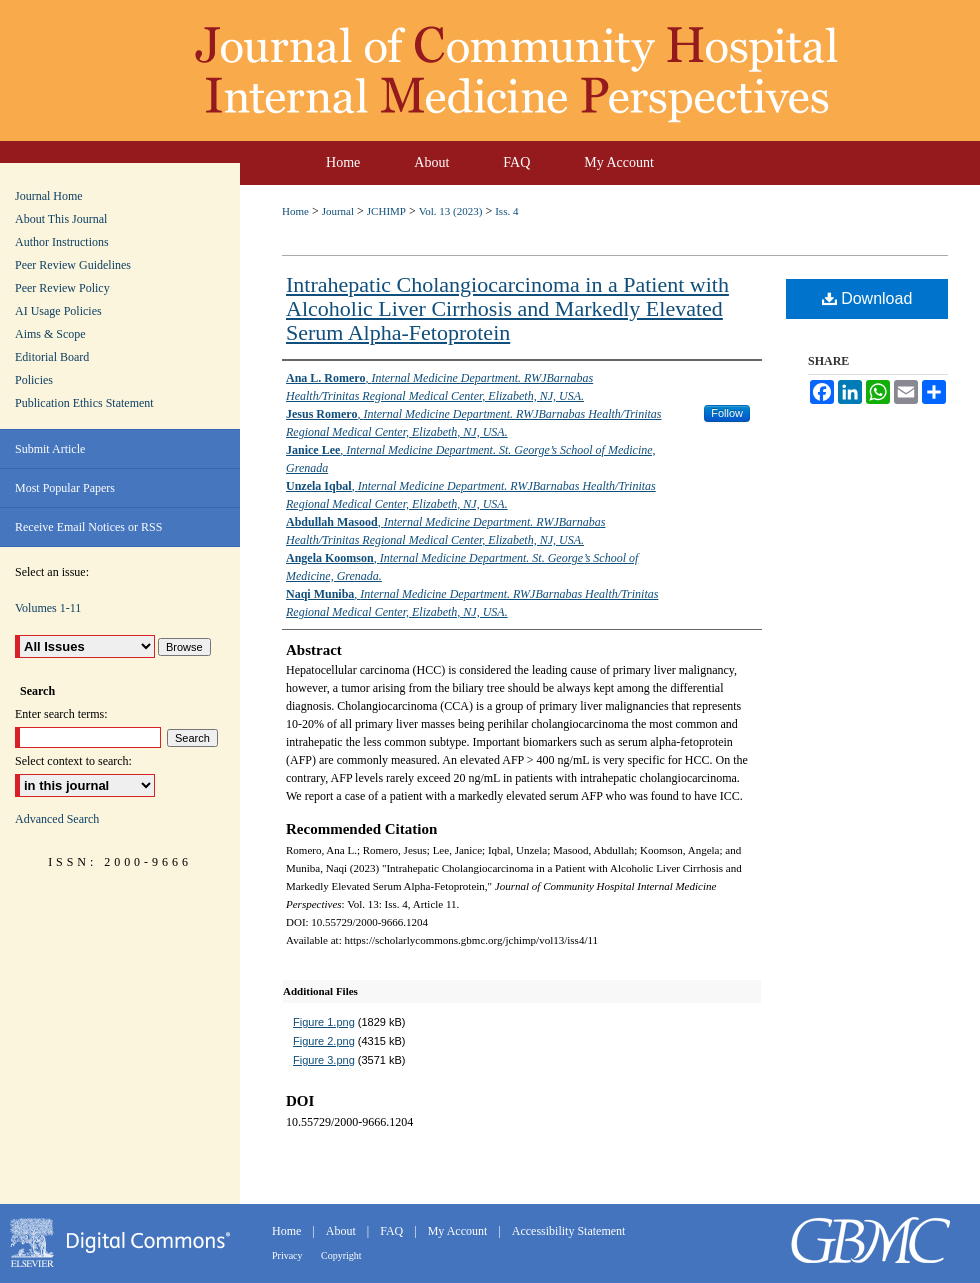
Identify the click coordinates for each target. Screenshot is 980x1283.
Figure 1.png (324, 1022)
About (342, 1231)
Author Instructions (62, 242)
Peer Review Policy (62, 288)
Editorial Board (52, 357)
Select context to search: (73, 761)
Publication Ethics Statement (84, 403)
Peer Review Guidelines (73, 265)
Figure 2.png (324, 1041)
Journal (338, 211)
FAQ (393, 1231)
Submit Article (50, 449)
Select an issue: (52, 572)
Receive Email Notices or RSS (88, 527)
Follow (727, 413)
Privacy (288, 1255)
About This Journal (61, 219)
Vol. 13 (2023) (451, 211)
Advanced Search (57, 819)
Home (295, 211)
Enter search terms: (61, 714)
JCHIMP (386, 211)
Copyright (341, 1255)
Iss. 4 (506, 211)
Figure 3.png (324, 1060)
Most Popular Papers (65, 488)
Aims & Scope (50, 334)
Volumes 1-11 (48, 608)
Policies (34, 380)
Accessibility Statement (569, 1231)
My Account (459, 1231)
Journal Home (49, 196)
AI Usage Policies (58, 311)
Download (867, 298)
